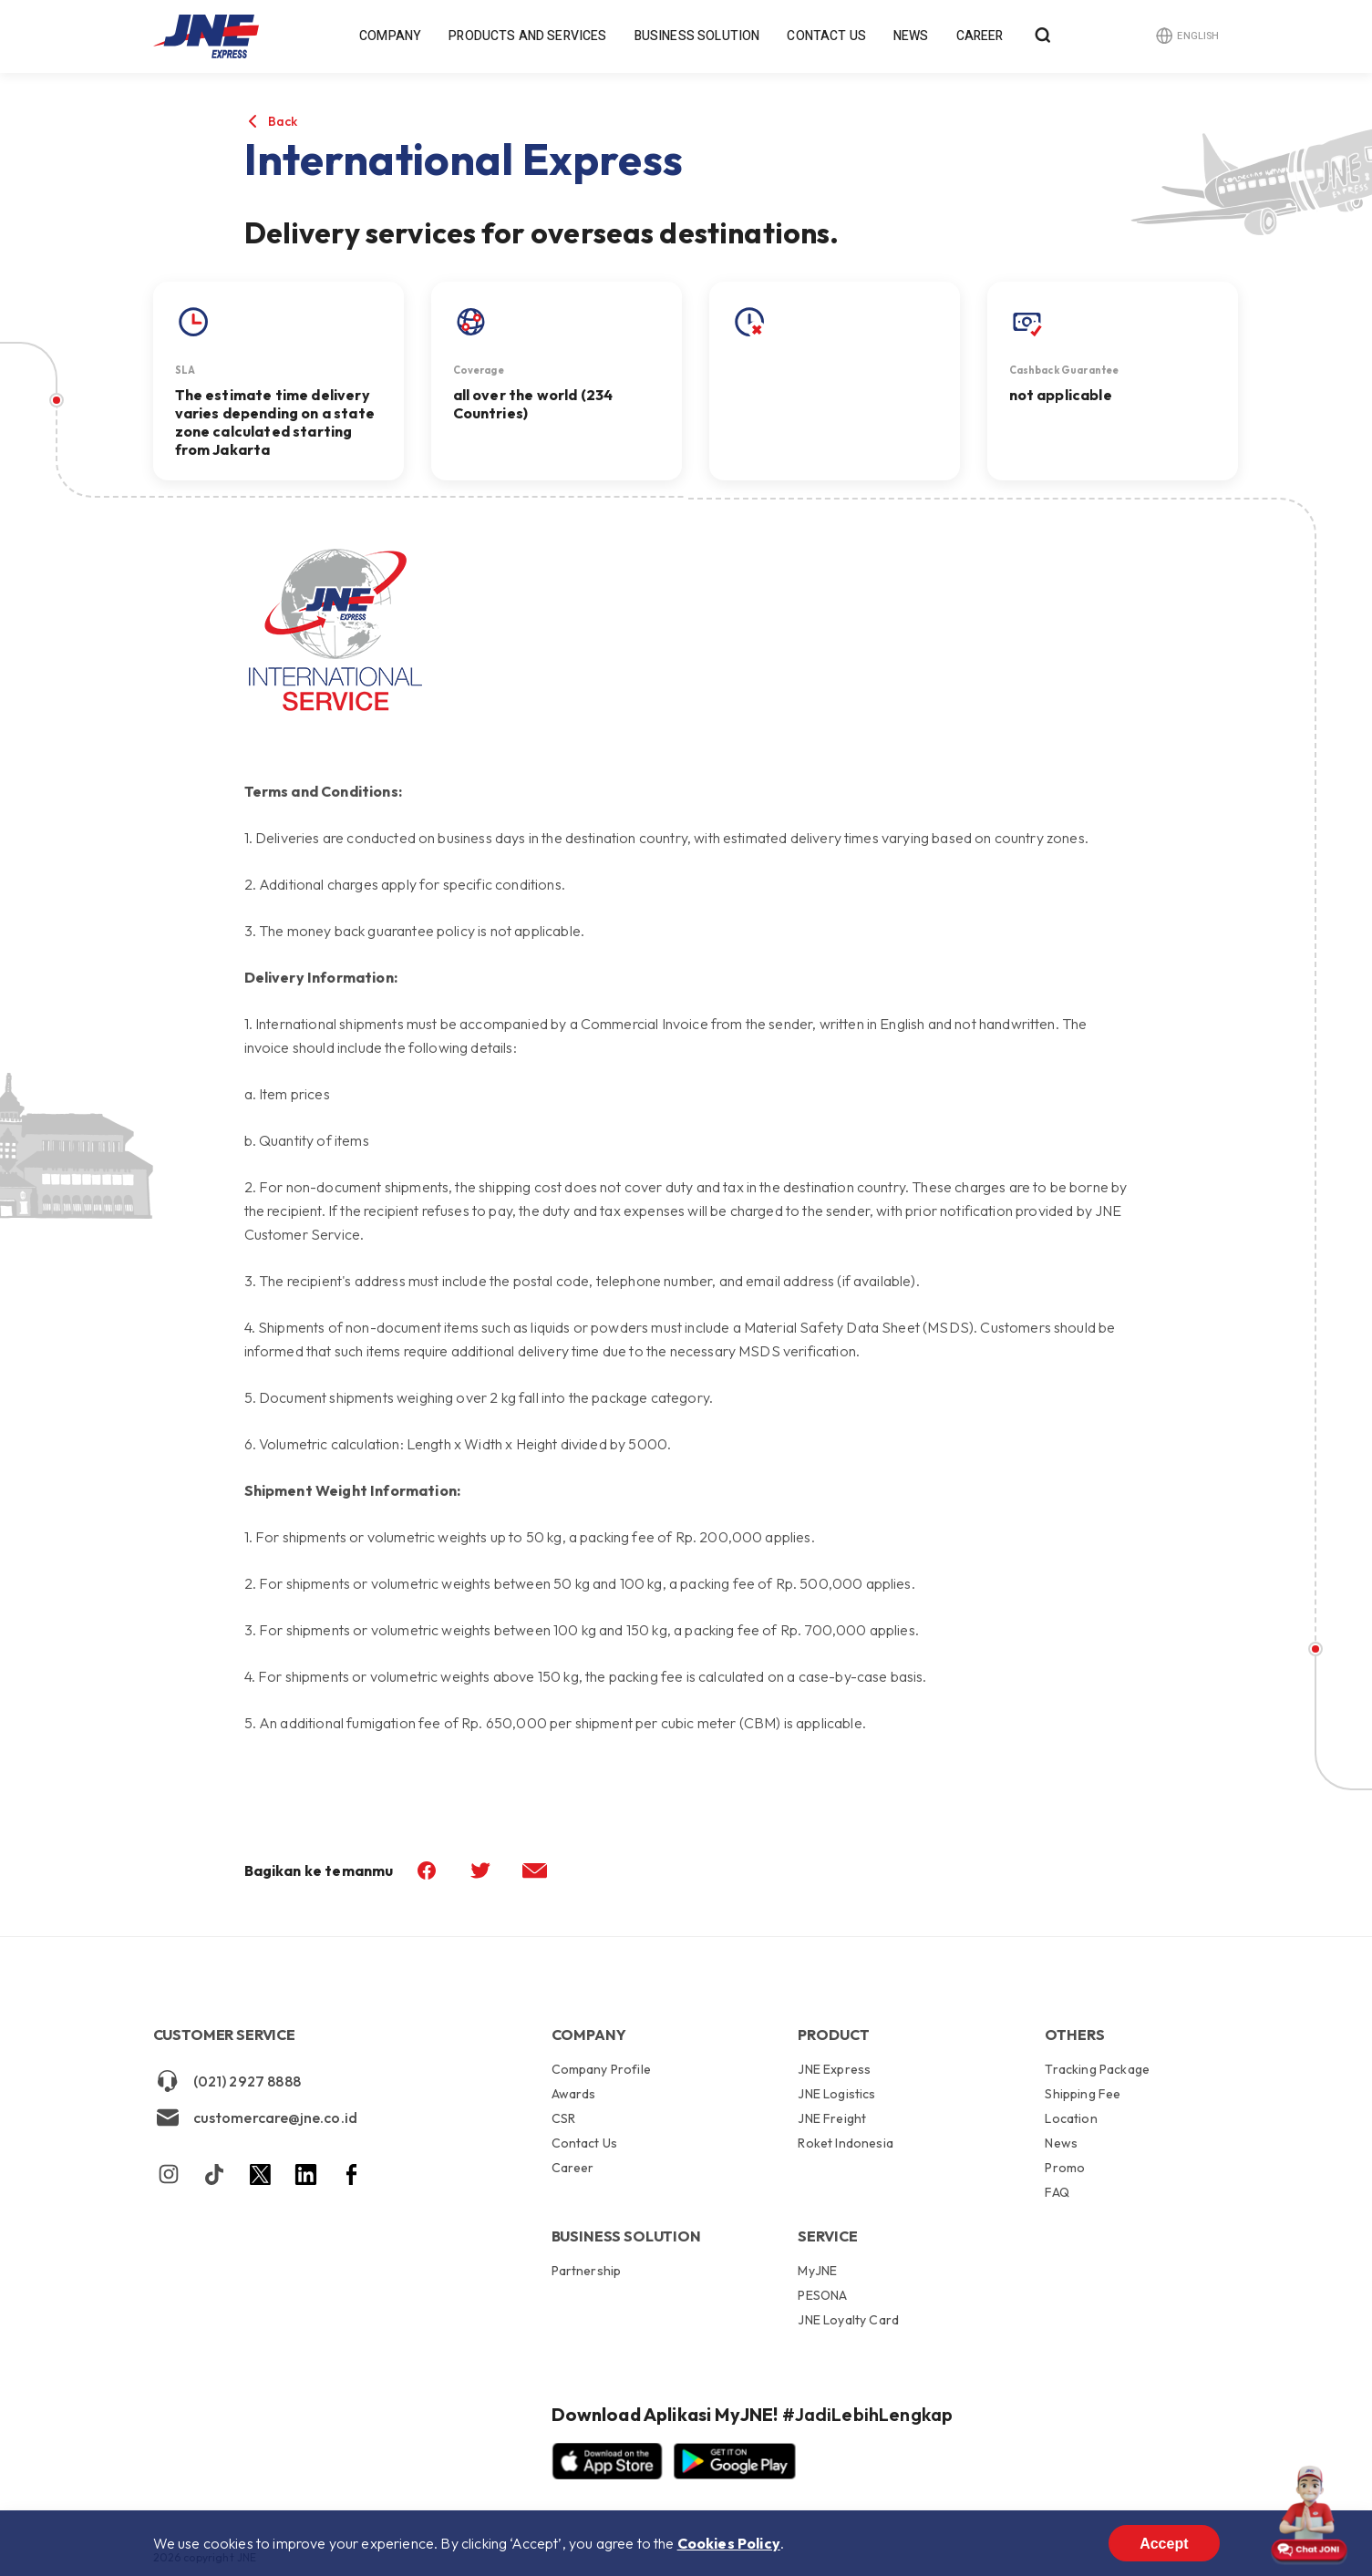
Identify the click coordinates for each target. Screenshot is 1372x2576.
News (911, 36)
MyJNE (817, 2271)
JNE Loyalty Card (848, 2319)
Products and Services (527, 36)
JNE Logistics (836, 2094)
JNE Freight (832, 2118)
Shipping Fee (1082, 2094)
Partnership (587, 2271)
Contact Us (826, 36)
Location (1071, 2118)
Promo (1065, 2167)
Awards (574, 2094)
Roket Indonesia (845, 2142)
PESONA (822, 2295)
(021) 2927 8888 (227, 2081)
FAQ (1056, 2192)
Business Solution (697, 36)
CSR (563, 2118)
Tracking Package (1097, 2070)
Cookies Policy (728, 2543)
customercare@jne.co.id (255, 2117)
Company (390, 36)
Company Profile (601, 2070)
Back (283, 121)
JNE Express (834, 2070)
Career (980, 36)
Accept (1164, 2543)
